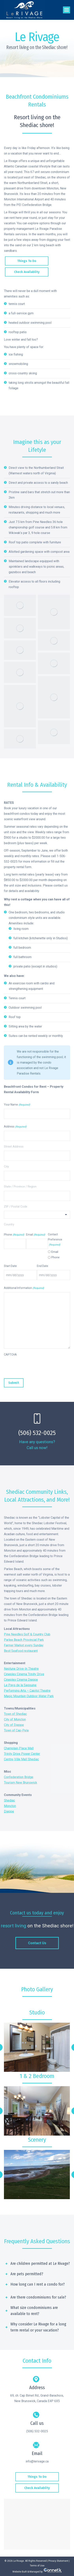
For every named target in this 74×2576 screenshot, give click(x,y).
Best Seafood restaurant (21, 1651)
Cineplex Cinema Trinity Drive (24, 1674)
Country (9, 1224)
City (6, 1166)
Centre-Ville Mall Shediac (21, 1759)
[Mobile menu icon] (66, 9)
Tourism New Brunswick (20, 1782)
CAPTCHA (10, 1354)
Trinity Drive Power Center (22, 1754)
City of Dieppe (14, 1725)
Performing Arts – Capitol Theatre (27, 1690)
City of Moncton (15, 1719)
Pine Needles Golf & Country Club (27, 1634)
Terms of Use (37, 2565)
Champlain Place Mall (19, 1748)
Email (35, 1234)
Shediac (9, 1800)
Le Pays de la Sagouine (20, 1685)
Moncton (10, 1806)
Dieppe (9, 1811)
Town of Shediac (15, 1714)
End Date (42, 1266)
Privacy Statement (58, 2561)
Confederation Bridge (18, 1777)
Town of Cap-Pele (16, 1730)
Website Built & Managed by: (37, 2571)
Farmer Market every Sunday (23, 1645)
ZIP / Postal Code (15, 1206)
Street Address (13, 1146)
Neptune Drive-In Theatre (21, 1668)
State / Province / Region (20, 1186)
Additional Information (24, 1288)
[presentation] (34, 1366)
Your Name (17, 1104)
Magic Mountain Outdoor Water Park (29, 1696)
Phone (14, 1234)
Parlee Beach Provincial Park (24, 1640)
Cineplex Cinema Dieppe (21, 1679)
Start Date (10, 1266)
